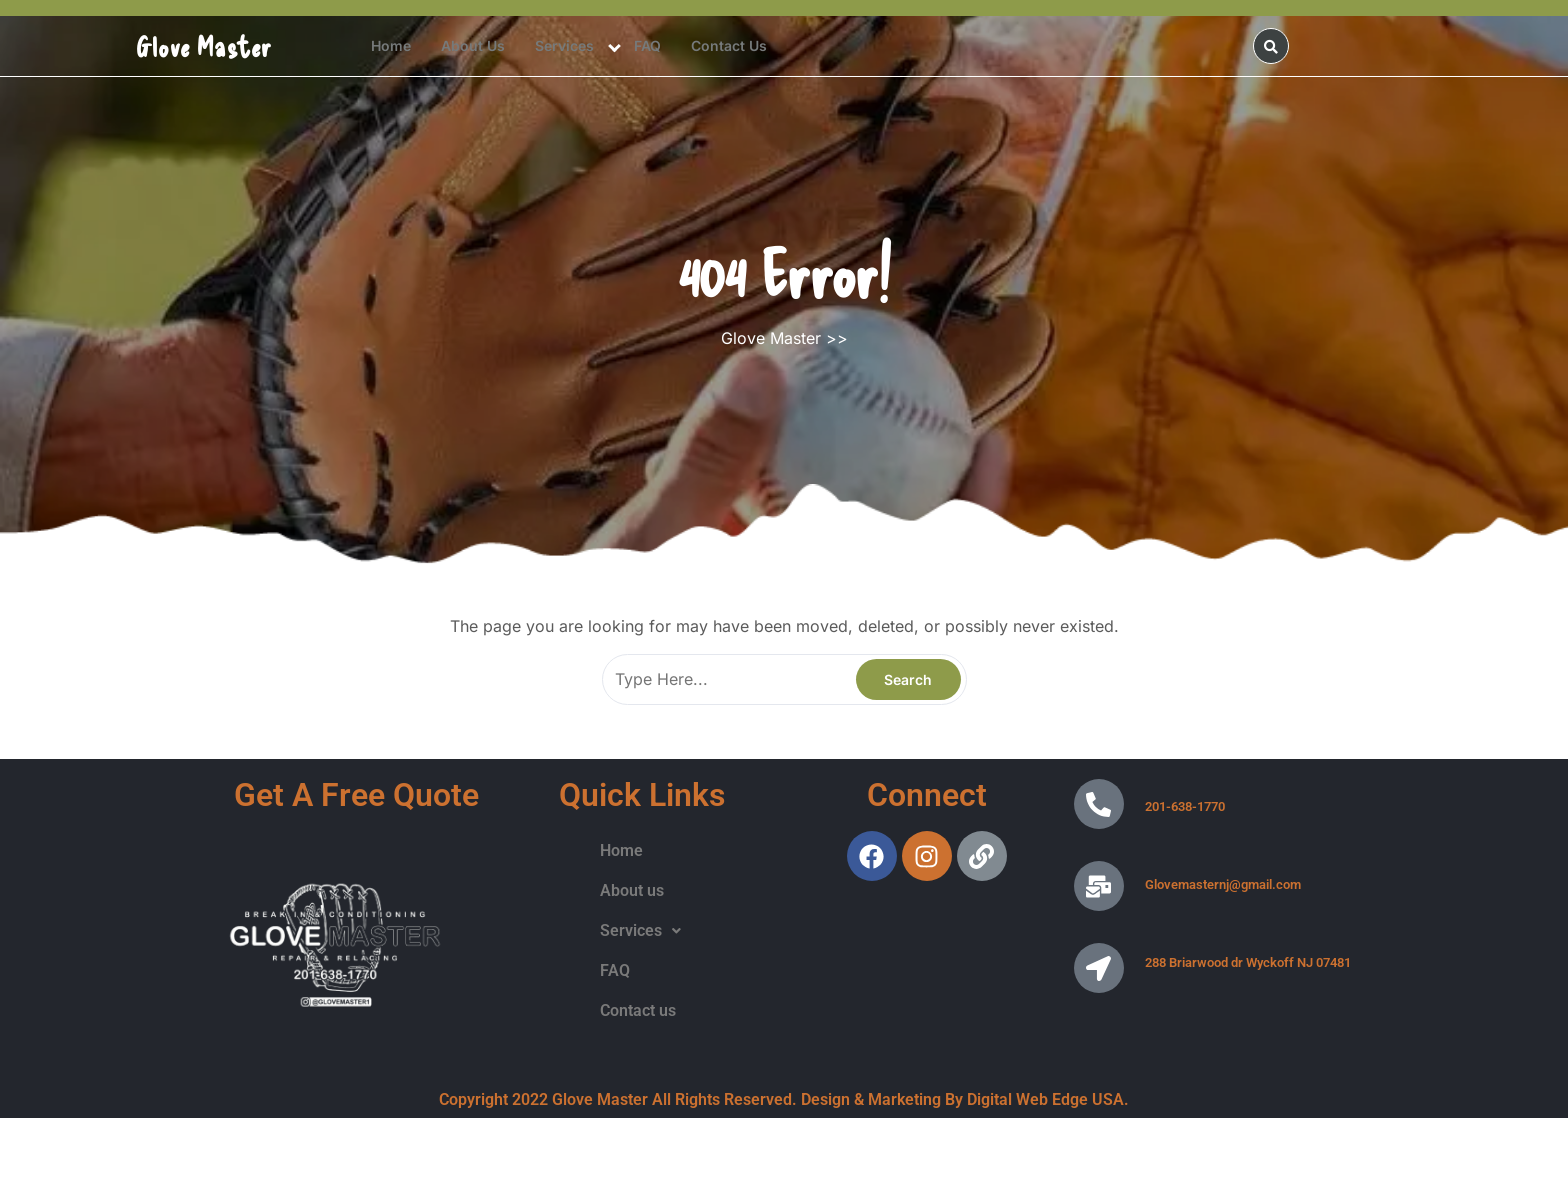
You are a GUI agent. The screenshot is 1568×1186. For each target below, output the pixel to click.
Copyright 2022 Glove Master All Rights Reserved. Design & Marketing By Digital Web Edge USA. (784, 1099)
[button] (640, 931)
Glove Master (204, 46)
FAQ (647, 45)
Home (391, 45)
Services (564, 45)
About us (473, 45)
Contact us (729, 45)
